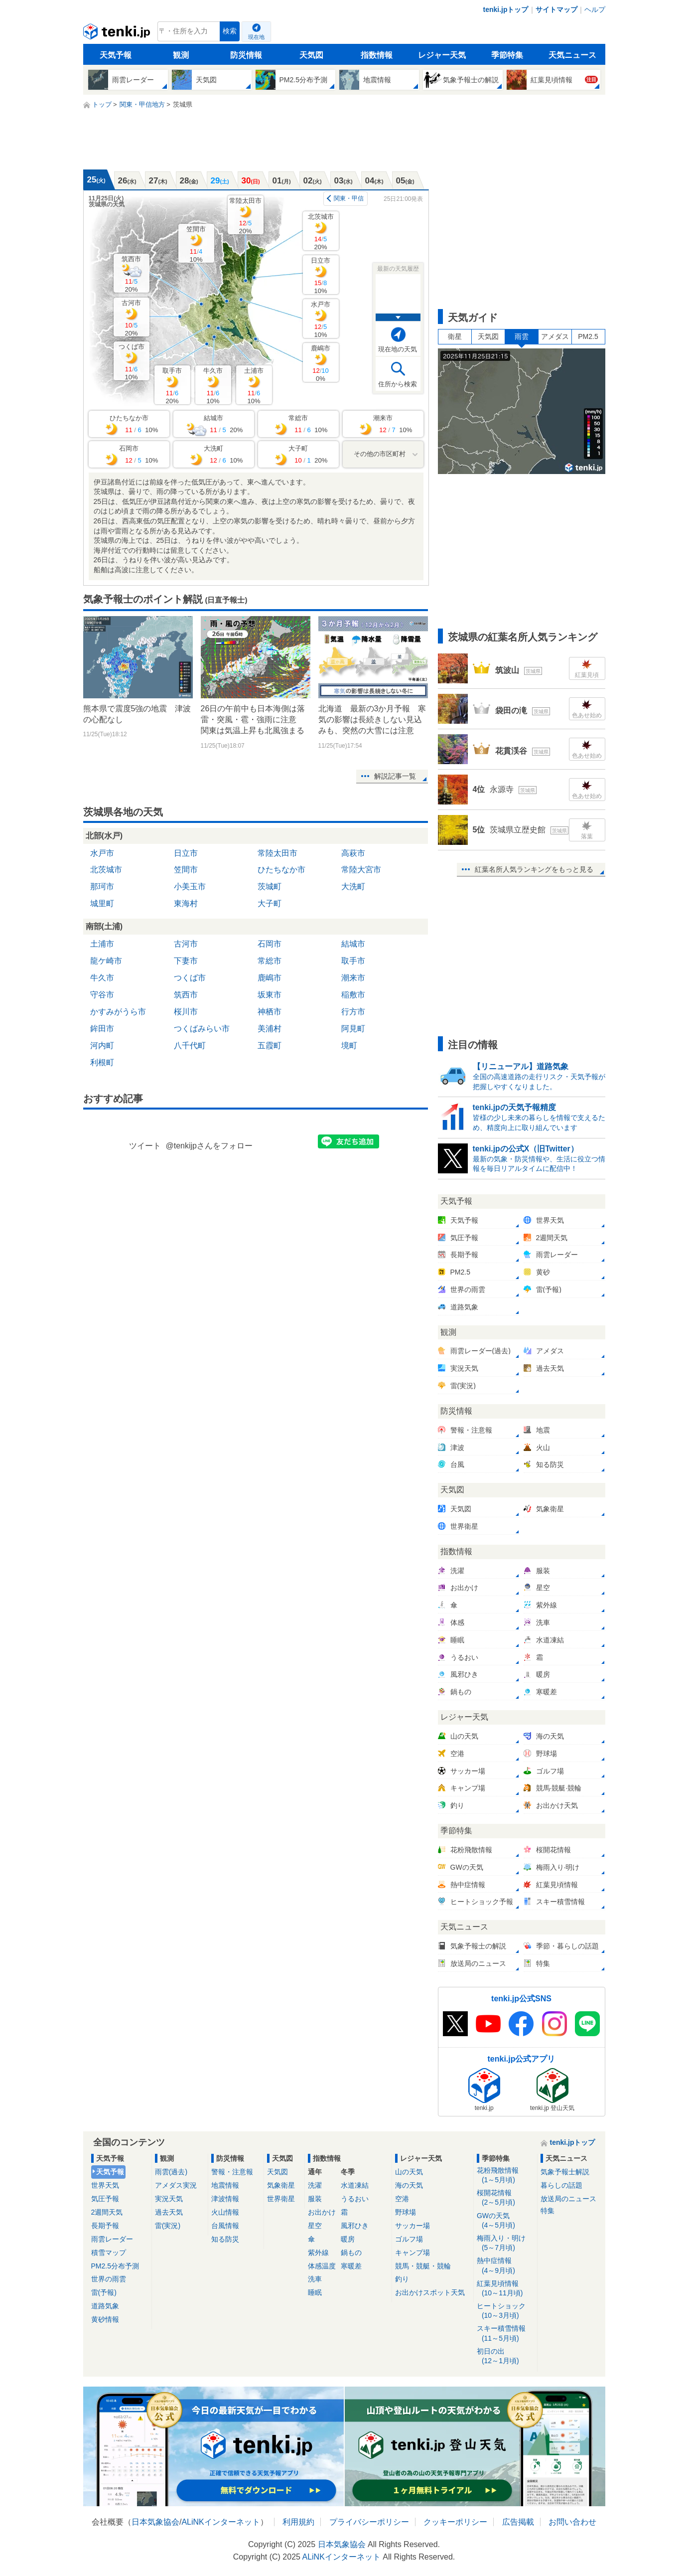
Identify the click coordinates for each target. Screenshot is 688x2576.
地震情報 (225, 2185)
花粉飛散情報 (505, 2175)
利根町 (102, 1062)
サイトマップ (556, 9)
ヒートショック (505, 2311)
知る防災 (225, 2239)
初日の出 (505, 2356)
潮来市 (353, 977)
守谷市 (102, 994)
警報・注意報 (232, 2172)
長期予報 (105, 2226)
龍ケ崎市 (106, 961)
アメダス (555, 336)
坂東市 (269, 994)
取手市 (172, 385)
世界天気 (105, 2185)
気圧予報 (105, 2199)
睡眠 (315, 2292)
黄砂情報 (105, 2319)
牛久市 (213, 385)
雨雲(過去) (171, 2172)
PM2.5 (588, 336)
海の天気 (409, 2185)
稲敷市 (353, 994)
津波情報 (225, 2199)
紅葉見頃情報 (505, 2288)
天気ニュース (572, 55)
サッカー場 (412, 2226)
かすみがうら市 (118, 1011)
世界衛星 (281, 2199)
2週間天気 (107, 2212)
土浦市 (254, 385)
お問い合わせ (572, 2522)
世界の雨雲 (108, 2279)
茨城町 (269, 886)
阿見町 (353, 1028)
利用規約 (298, 2522)
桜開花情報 (505, 2198)
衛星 (455, 336)
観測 (181, 55)
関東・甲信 (349, 198)
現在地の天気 (397, 349)
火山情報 (225, 2212)
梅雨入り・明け (505, 2243)
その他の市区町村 (380, 454)
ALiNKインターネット (220, 2522)
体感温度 (322, 2266)
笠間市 (196, 244)
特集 (547, 2211)
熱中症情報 (505, 2265)
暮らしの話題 (561, 2185)
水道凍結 (355, 2185)
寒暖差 (351, 2266)
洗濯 (315, 2185)
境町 (349, 1045)
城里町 (102, 903)
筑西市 (131, 274)
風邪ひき (355, 2226)
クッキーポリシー (455, 2522)
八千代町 (190, 1045)
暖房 (348, 2239)
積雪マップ (108, 2252)
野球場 (405, 2212)
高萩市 (353, 853)
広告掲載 (518, 2522)
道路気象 (105, 2306)
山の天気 (409, 2172)
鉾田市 (102, 1028)
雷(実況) (167, 2226)
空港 (402, 2199)
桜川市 (186, 1011)
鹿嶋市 (320, 363)
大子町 (269, 903)
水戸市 (320, 319)
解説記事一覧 (395, 776)
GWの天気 (505, 2221)
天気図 (311, 55)
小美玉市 (190, 886)
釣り (402, 2279)
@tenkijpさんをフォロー (209, 1145)
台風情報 (225, 2226)
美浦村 (269, 1028)
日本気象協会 (155, 2522)
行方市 (353, 1011)
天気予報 (116, 55)
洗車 (315, 2279)
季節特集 (507, 55)
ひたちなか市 (281, 869)
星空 (315, 2226)
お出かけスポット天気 (430, 2292)
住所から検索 (397, 384)
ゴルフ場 (409, 2239)
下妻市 (186, 961)
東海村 (186, 903)
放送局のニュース (568, 2199)
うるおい (355, 2199)
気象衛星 (281, 2185)
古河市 (131, 317)
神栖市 (269, 1011)
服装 (315, 2199)
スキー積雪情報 (505, 2333)
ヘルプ (594, 9)
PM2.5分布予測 (115, 2266)
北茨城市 (321, 231)
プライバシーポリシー (369, 2522)
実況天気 (169, 2199)
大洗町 (353, 886)
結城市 (353, 944)
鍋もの (351, 2252)
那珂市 (102, 886)
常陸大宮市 (361, 869)
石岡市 (269, 944)
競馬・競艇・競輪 (423, 2266)
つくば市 (131, 361)
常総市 (269, 961)
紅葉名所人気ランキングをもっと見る (534, 869)
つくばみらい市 (202, 1028)
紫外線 (318, 2252)
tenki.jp (117, 33)
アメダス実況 (176, 2185)
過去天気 (169, 2212)
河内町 (102, 1045)
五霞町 (269, 1045)
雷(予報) (104, 2292)
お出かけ (322, 2212)
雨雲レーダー (112, 2239)
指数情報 (377, 55)
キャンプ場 (412, 2252)
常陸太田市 (245, 215)
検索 (230, 31)
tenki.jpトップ (505, 9)
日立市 (320, 275)
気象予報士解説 (565, 2172)
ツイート (145, 1145)
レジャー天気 (442, 55)
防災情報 (246, 55)
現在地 (256, 37)
